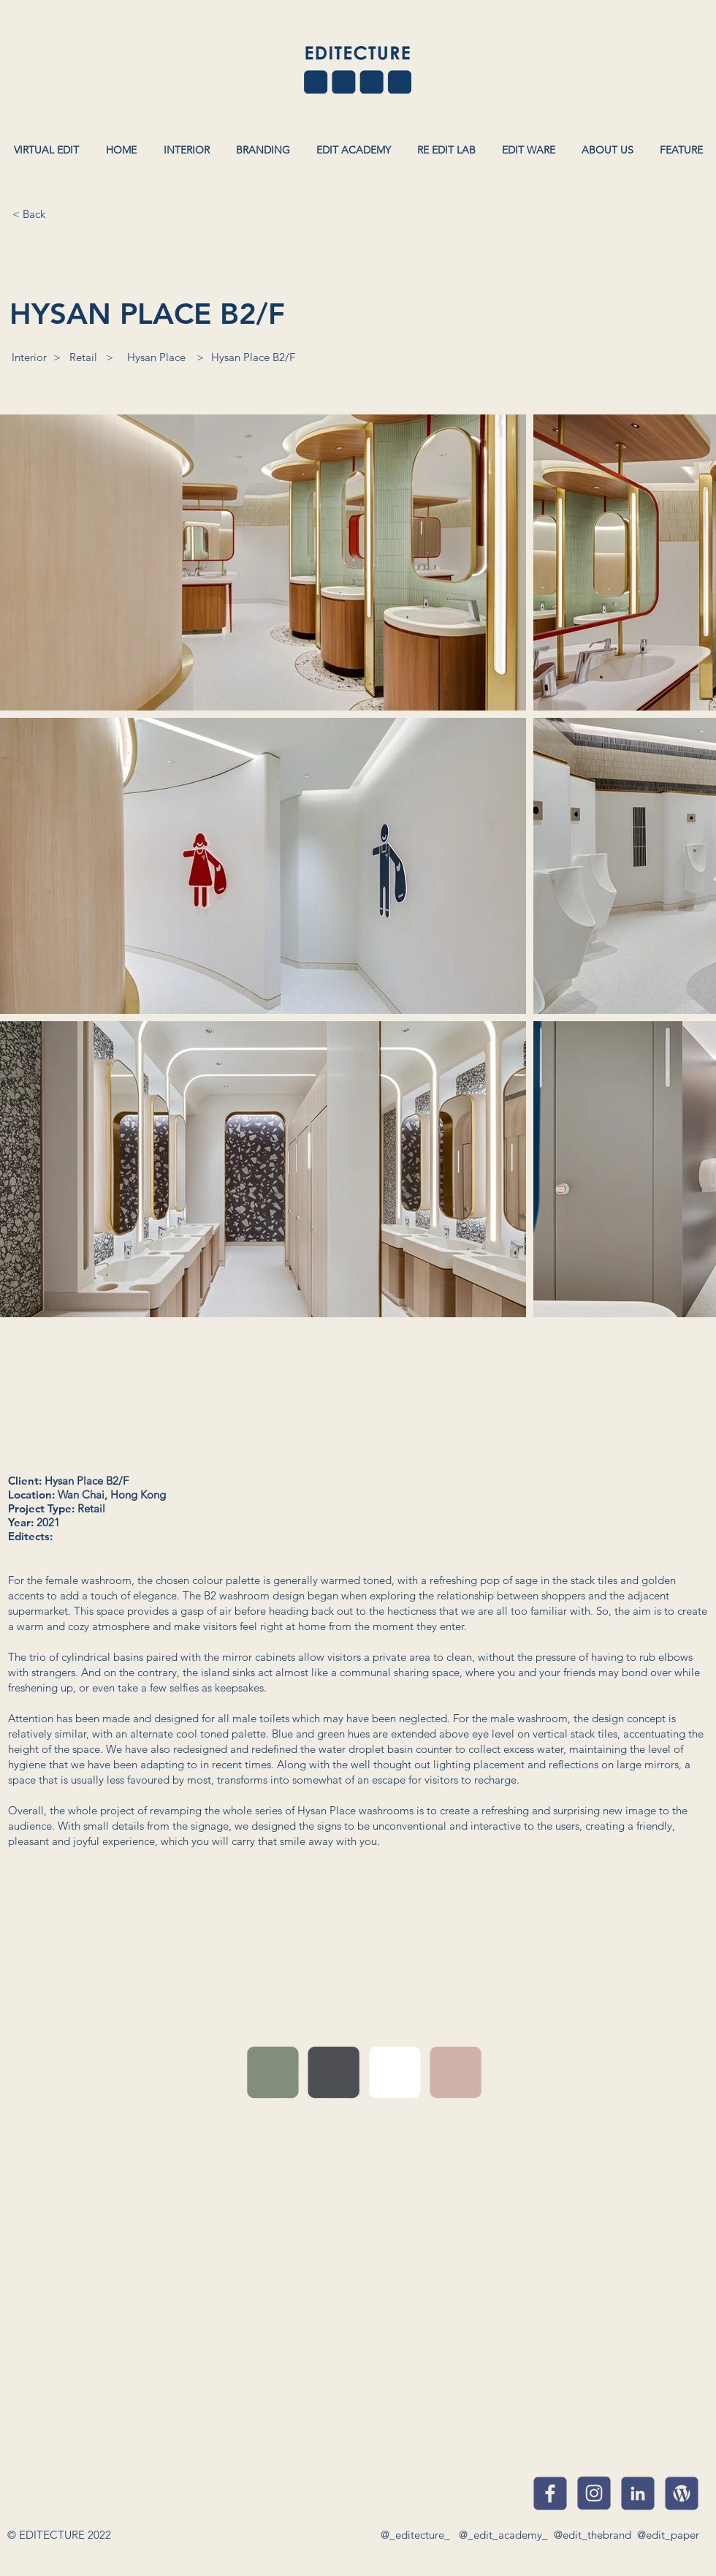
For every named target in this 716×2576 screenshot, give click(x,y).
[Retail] (83, 356)
